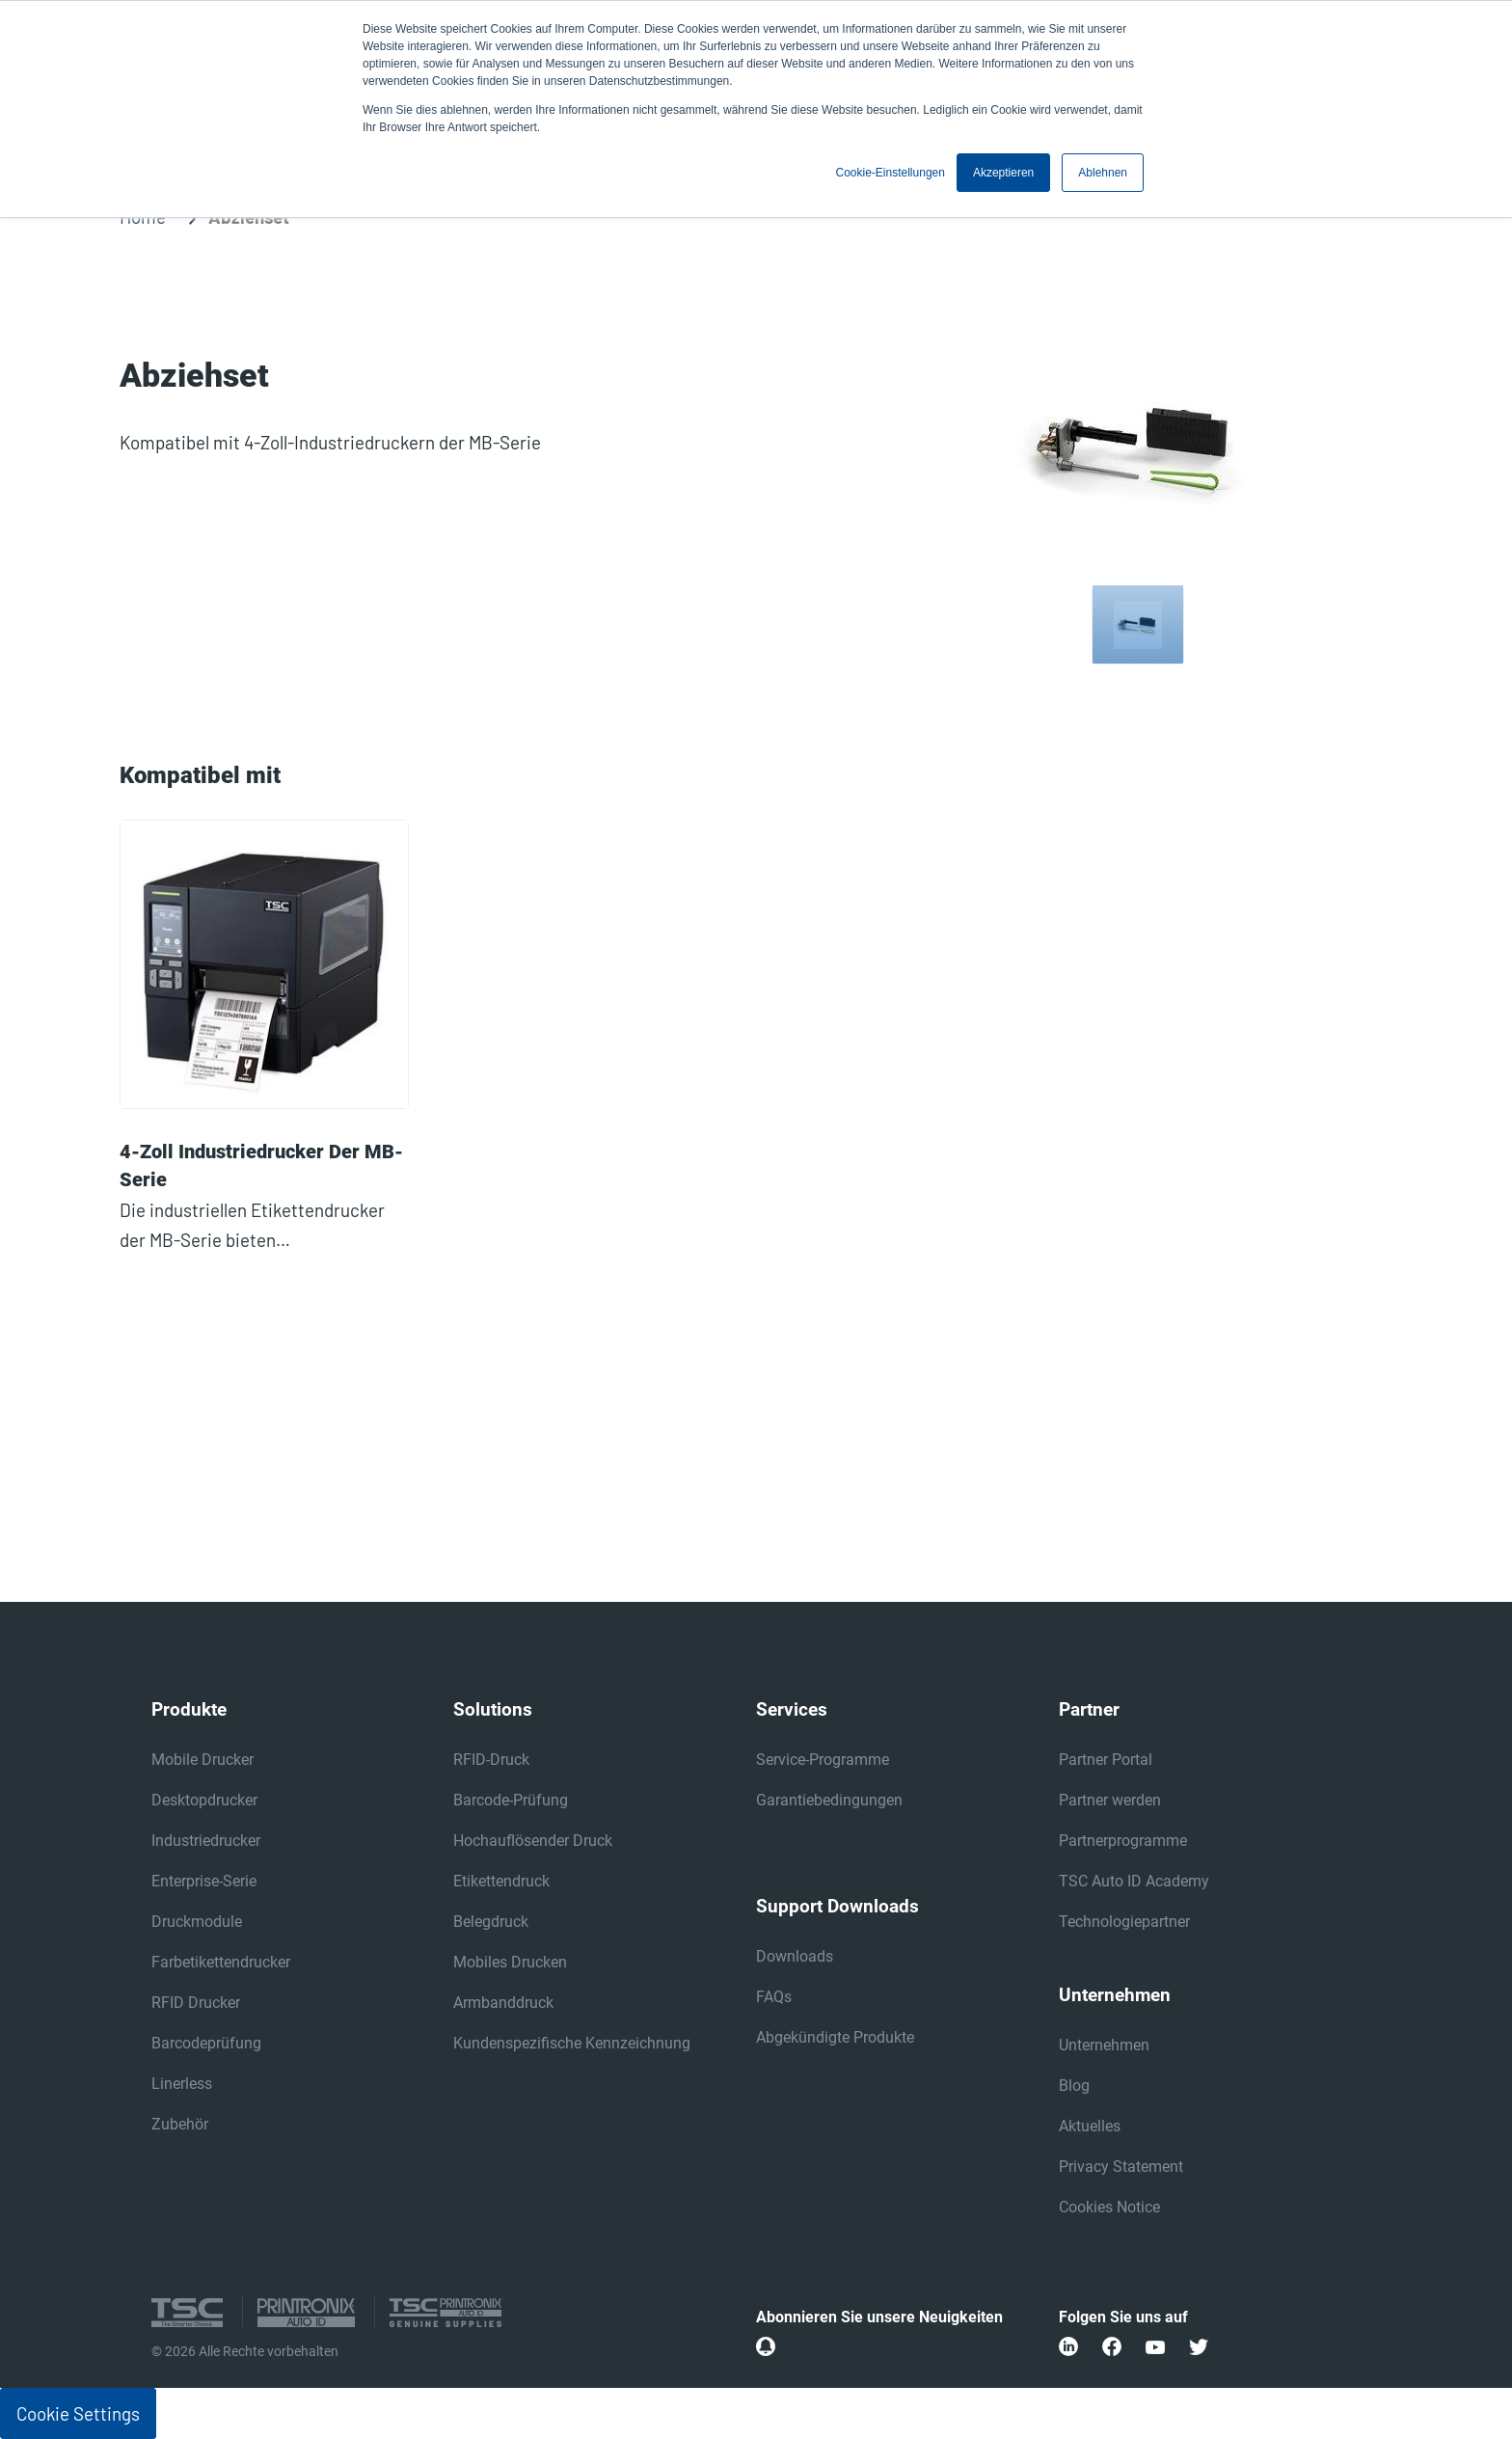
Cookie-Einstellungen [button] (890, 172)
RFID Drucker (195, 2002)
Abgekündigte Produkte (835, 2037)
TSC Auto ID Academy (1134, 1881)
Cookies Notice (1109, 2207)
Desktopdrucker (204, 1800)
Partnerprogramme (1123, 1840)
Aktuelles (1089, 2126)
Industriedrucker (205, 1840)
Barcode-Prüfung (510, 1800)
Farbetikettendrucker (220, 1962)
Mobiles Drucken (510, 1962)
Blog (1074, 2085)
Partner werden (1110, 1800)
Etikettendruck (501, 1881)
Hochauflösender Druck (532, 1840)
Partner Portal (1105, 1759)
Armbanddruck (503, 2002)
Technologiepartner (1124, 1921)
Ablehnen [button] (1102, 172)
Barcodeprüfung (206, 2043)
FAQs (774, 1997)
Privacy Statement (1121, 2166)
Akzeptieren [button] (1003, 172)
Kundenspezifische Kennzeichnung (571, 2043)
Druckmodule (196, 1921)
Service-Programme (822, 1759)
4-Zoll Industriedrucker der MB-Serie (261, 1165)
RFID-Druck (491, 1759)
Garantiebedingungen (829, 1800)
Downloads (794, 1956)
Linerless (181, 2083)
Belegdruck (490, 1921)
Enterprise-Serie (203, 1881)
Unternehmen (1104, 2045)
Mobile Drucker (202, 1759)
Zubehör (179, 2124)
